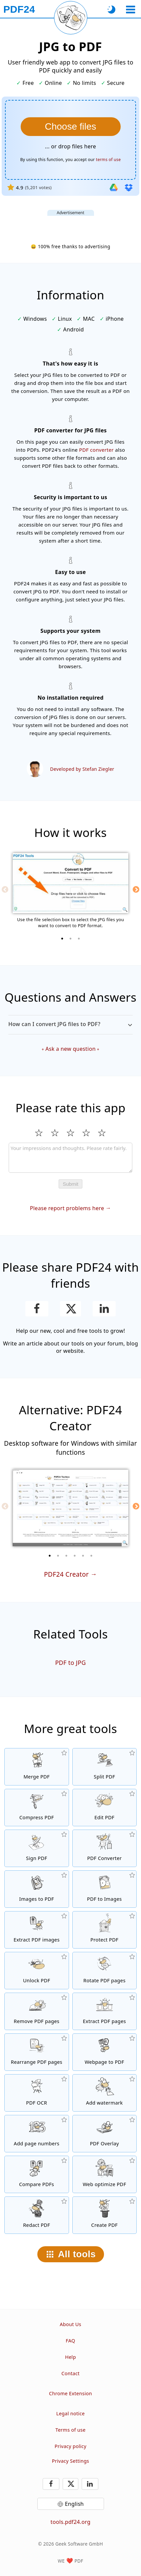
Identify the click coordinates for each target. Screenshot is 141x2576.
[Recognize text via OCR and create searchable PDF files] (36, 2093)
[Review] (71, 1158)
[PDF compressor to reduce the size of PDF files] (36, 1807)
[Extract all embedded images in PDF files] (36, 1930)
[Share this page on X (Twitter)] (70, 1308)
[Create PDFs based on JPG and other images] (36, 1889)
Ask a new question (70, 1048)
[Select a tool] (130, 9)
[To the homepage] (19, 9)
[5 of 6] (83, 1555)
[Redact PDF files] (36, 2215)
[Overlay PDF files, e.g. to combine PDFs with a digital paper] (104, 2133)
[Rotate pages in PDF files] (104, 1970)
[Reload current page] (70, 17)
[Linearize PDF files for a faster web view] (104, 2174)
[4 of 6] (74, 1555)
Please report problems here (67, 1208)
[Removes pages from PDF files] (36, 2011)
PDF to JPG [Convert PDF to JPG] (70, 1663)
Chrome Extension (70, 2393)
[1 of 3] (62, 938)
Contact (70, 2373)
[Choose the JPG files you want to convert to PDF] (71, 126)
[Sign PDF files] (36, 1848)
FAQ (70, 2340)
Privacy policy (70, 2446)
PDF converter (96, 449)
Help (70, 2357)
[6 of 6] (91, 1555)
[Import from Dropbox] (128, 187)
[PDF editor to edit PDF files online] (104, 1807)
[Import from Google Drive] (113, 187)
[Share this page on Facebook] (36, 1308)
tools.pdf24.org (71, 2522)
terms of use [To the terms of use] (108, 159)
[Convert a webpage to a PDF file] (104, 2052)
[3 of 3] (79, 938)
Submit (70, 1184)
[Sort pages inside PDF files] (36, 2052)
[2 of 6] (58, 1555)
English (74, 2504)
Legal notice (70, 2413)
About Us (70, 2324)
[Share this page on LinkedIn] (104, 1308)
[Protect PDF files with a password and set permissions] (104, 1930)
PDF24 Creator (66, 1574)
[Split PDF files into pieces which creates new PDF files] (104, 1766)
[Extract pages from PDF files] (104, 2011)
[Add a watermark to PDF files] (104, 2093)
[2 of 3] (70, 938)
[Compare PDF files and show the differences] (36, 2174)
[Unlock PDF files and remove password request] (36, 1970)
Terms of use (70, 2430)
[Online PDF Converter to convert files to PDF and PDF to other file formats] (104, 1848)
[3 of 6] (66, 1555)
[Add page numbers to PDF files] (36, 2133)
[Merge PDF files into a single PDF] (36, 1766)
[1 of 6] (49, 1555)
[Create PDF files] (104, 2215)
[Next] (136, 889)
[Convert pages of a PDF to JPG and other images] (104, 1889)
